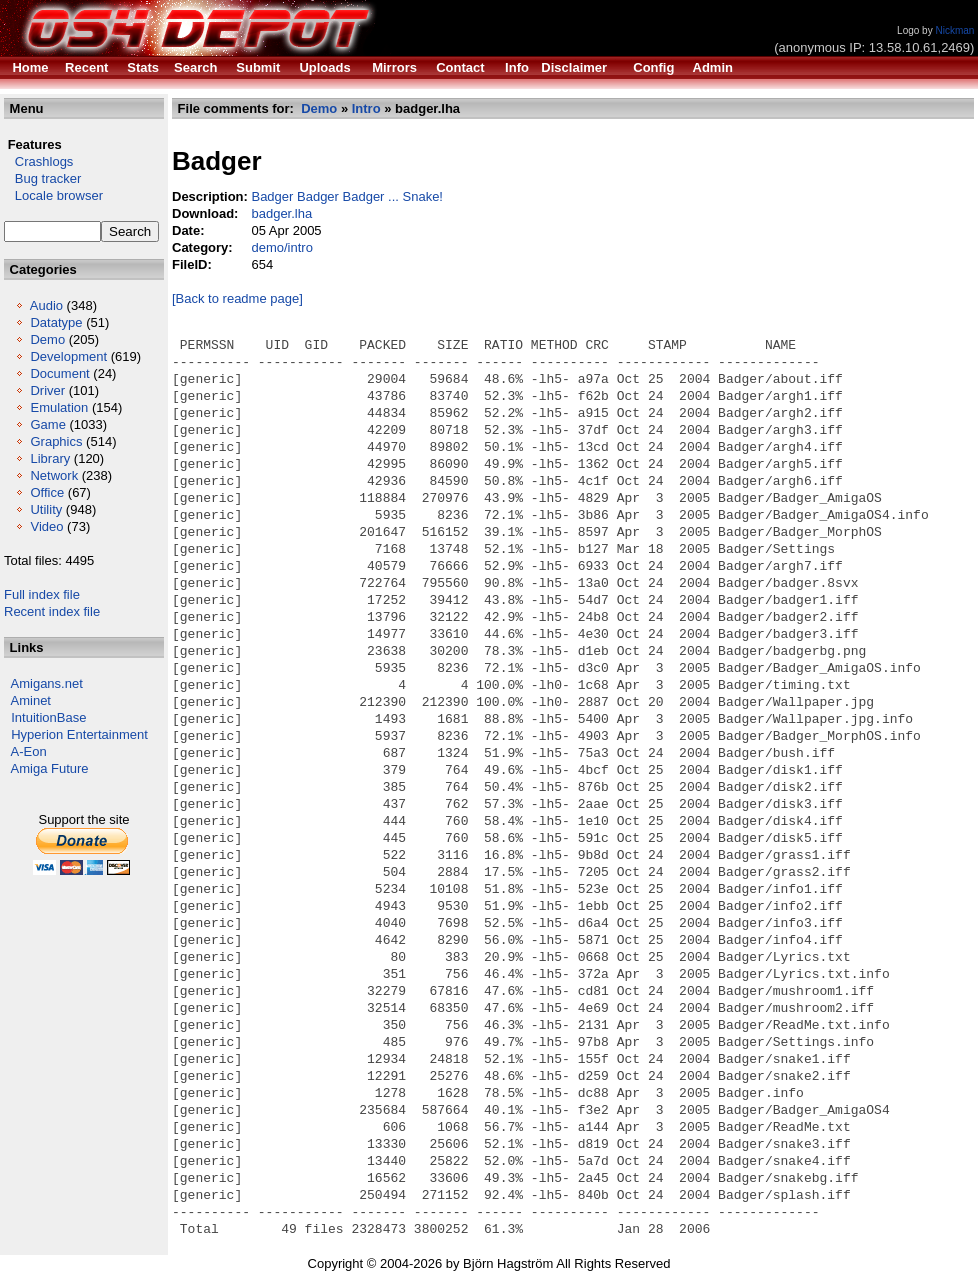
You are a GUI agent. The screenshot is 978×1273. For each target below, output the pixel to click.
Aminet (31, 700)
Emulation (59, 407)
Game (47, 424)
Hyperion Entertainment (79, 734)
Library (50, 458)
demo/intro (281, 247)
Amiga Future (50, 768)
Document (59, 373)
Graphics (56, 441)
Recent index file (52, 611)
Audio (46, 305)
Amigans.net (47, 683)
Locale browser (53, 195)
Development (68, 356)
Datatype (56, 322)
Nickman (954, 30)
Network (54, 475)
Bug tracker (42, 178)
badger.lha (281, 213)
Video (46, 526)
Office (47, 492)
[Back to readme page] (237, 298)
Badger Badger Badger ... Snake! (347, 196)
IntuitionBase (48, 717)
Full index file (42, 594)
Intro (366, 108)
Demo (47, 339)
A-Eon (29, 751)
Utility (46, 509)
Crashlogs (38, 161)
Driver (47, 390)
